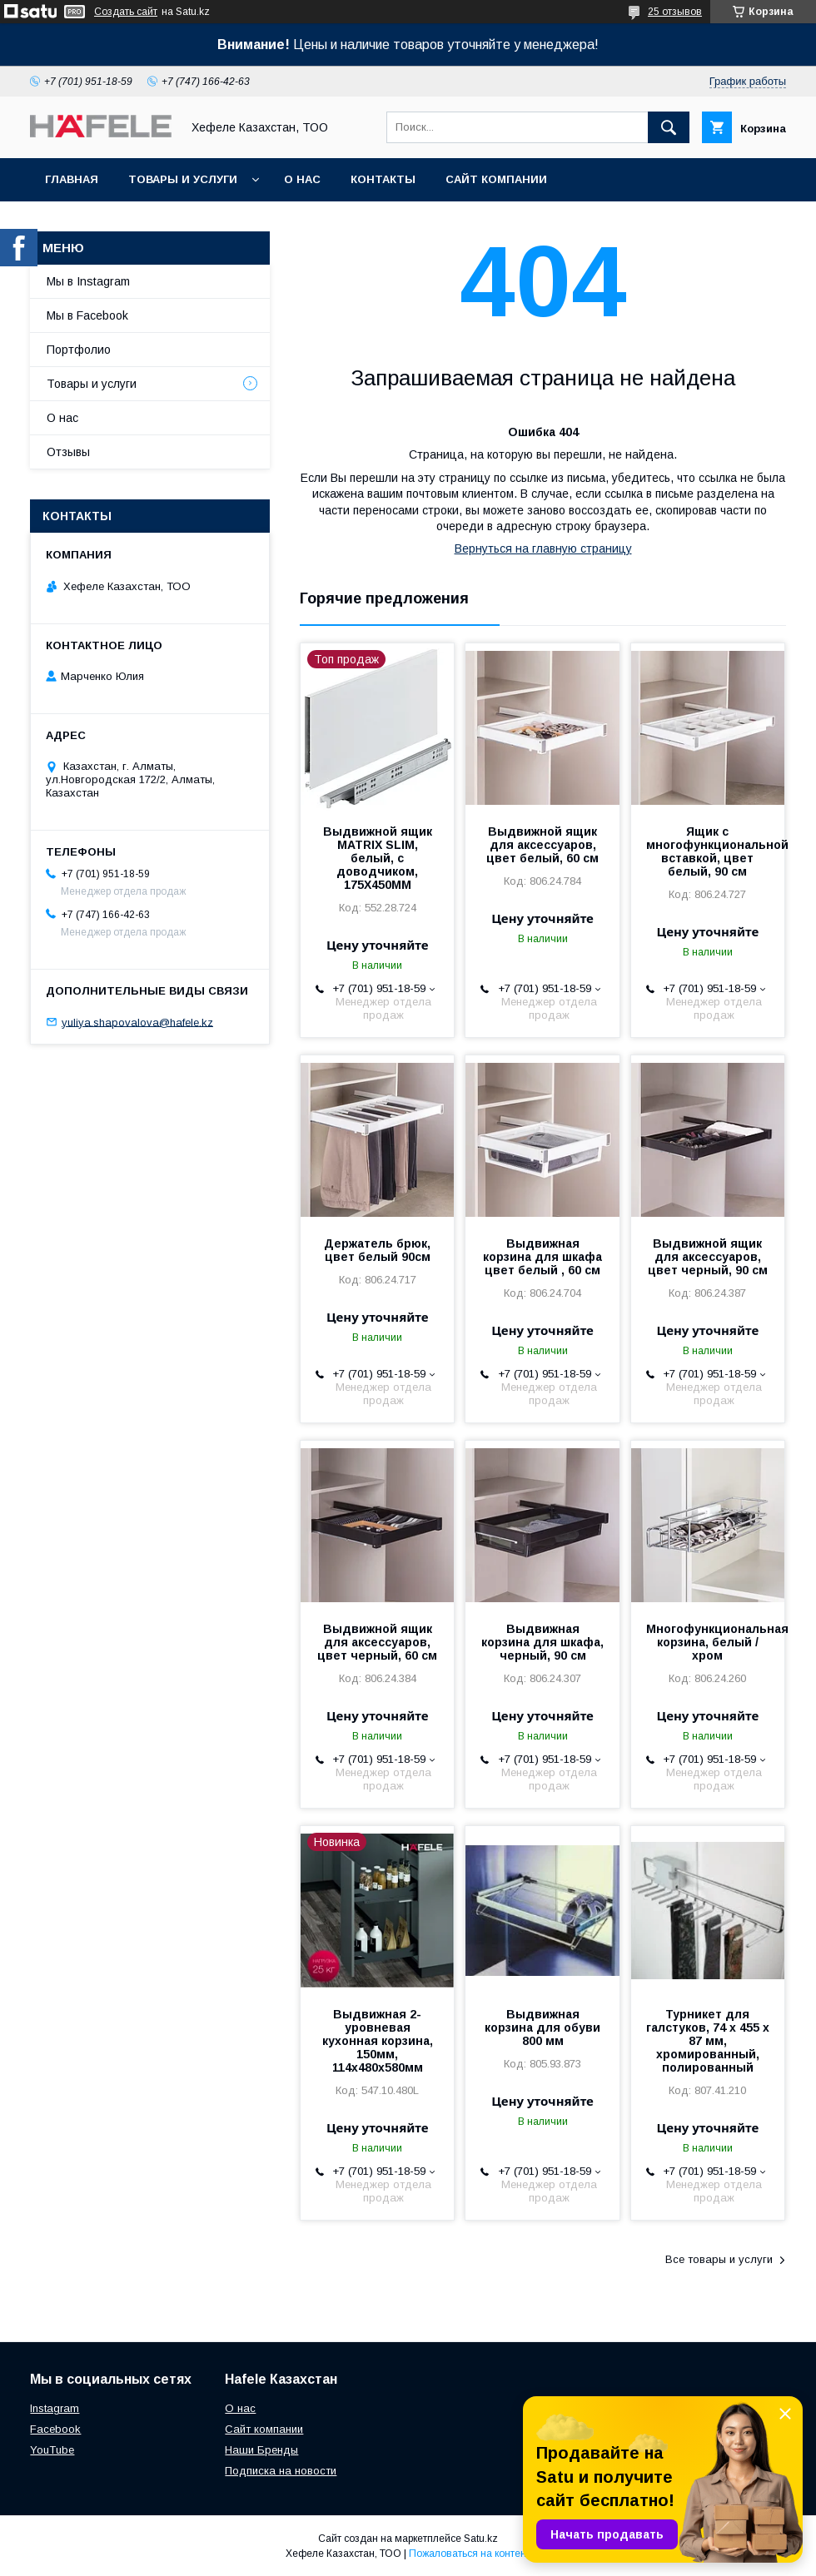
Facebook (55, 2429)
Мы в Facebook (87, 315)
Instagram (54, 2408)
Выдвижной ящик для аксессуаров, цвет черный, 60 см (377, 1642)
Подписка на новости (280, 2470)
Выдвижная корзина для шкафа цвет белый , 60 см (542, 1257)
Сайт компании (496, 179)
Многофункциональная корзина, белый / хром (707, 1642)
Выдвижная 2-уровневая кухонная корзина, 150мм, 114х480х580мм (377, 2041)
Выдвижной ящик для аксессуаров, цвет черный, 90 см (708, 1257)
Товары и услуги (182, 179)
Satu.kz (481, 2538)
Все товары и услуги (719, 2259)
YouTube (52, 2450)
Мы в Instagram (88, 281)
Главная (71, 179)
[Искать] (668, 127)
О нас (302, 179)
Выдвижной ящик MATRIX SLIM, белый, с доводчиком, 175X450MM (377, 858)
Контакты (383, 179)
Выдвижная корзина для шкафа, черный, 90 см (542, 1642)
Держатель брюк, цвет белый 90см (377, 1250)
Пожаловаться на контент (469, 2553)
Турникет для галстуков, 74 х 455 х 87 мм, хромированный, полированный (707, 2041)
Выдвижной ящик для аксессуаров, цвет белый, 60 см (542, 845)
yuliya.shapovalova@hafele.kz (137, 1021)
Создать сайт (125, 11)
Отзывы (68, 452)
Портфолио (79, 349)
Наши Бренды (261, 2450)
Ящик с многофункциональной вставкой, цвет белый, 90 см (707, 851)
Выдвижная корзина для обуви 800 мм (542, 2027)
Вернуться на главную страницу (543, 548)
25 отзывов (675, 11)
